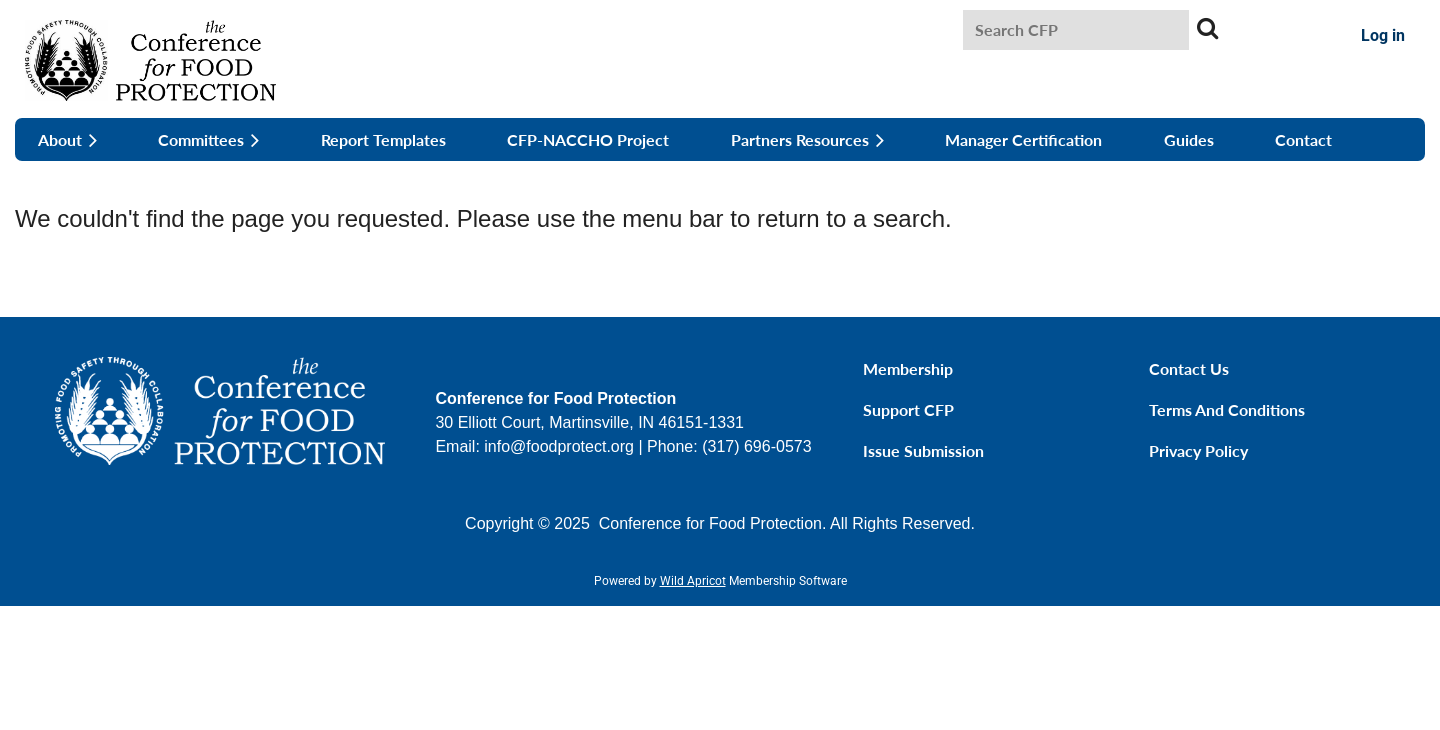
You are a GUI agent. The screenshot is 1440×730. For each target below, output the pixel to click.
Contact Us (1189, 368)
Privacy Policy (1198, 450)
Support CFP (908, 409)
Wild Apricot (693, 581)
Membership (908, 368)
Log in (1383, 35)
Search (1208, 28)
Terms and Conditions (1227, 409)
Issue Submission (923, 450)
